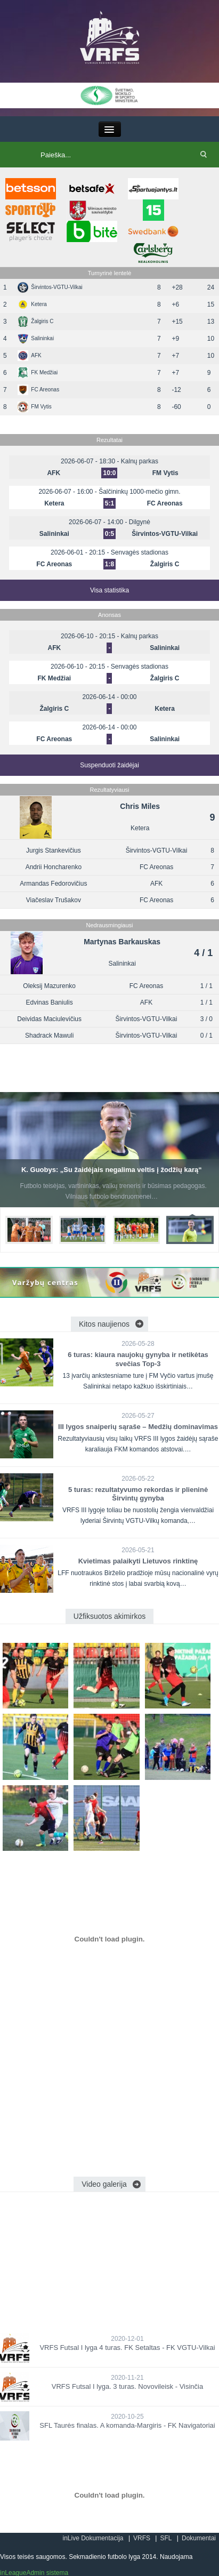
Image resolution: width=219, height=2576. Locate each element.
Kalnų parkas (139, 461)
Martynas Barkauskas (122, 941)
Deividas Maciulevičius (49, 1019)
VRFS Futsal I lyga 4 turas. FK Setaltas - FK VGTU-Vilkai (127, 2348)
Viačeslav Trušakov (53, 900)
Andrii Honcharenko (54, 867)
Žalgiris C (35, 321)
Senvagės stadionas (139, 552)
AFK (29, 355)
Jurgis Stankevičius (53, 850)
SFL (166, 2538)
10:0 (109, 473)
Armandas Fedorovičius (53, 883)
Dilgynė (139, 522)
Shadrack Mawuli (49, 1035)
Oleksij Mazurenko (49, 986)
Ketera (32, 304)
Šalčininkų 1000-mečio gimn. (139, 491)
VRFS (141, 2538)
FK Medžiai (38, 372)
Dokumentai (199, 2538)
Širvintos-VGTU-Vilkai (50, 287)
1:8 (109, 564)
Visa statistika (109, 590)
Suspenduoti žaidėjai (109, 765)
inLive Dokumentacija (92, 2538)
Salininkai (36, 338)
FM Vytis (35, 407)
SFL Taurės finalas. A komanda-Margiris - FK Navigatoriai (127, 2425)
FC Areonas (38, 389)
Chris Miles (140, 806)
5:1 (109, 503)
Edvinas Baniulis (49, 1002)
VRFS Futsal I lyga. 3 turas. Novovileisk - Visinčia (127, 2386)
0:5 (109, 533)
